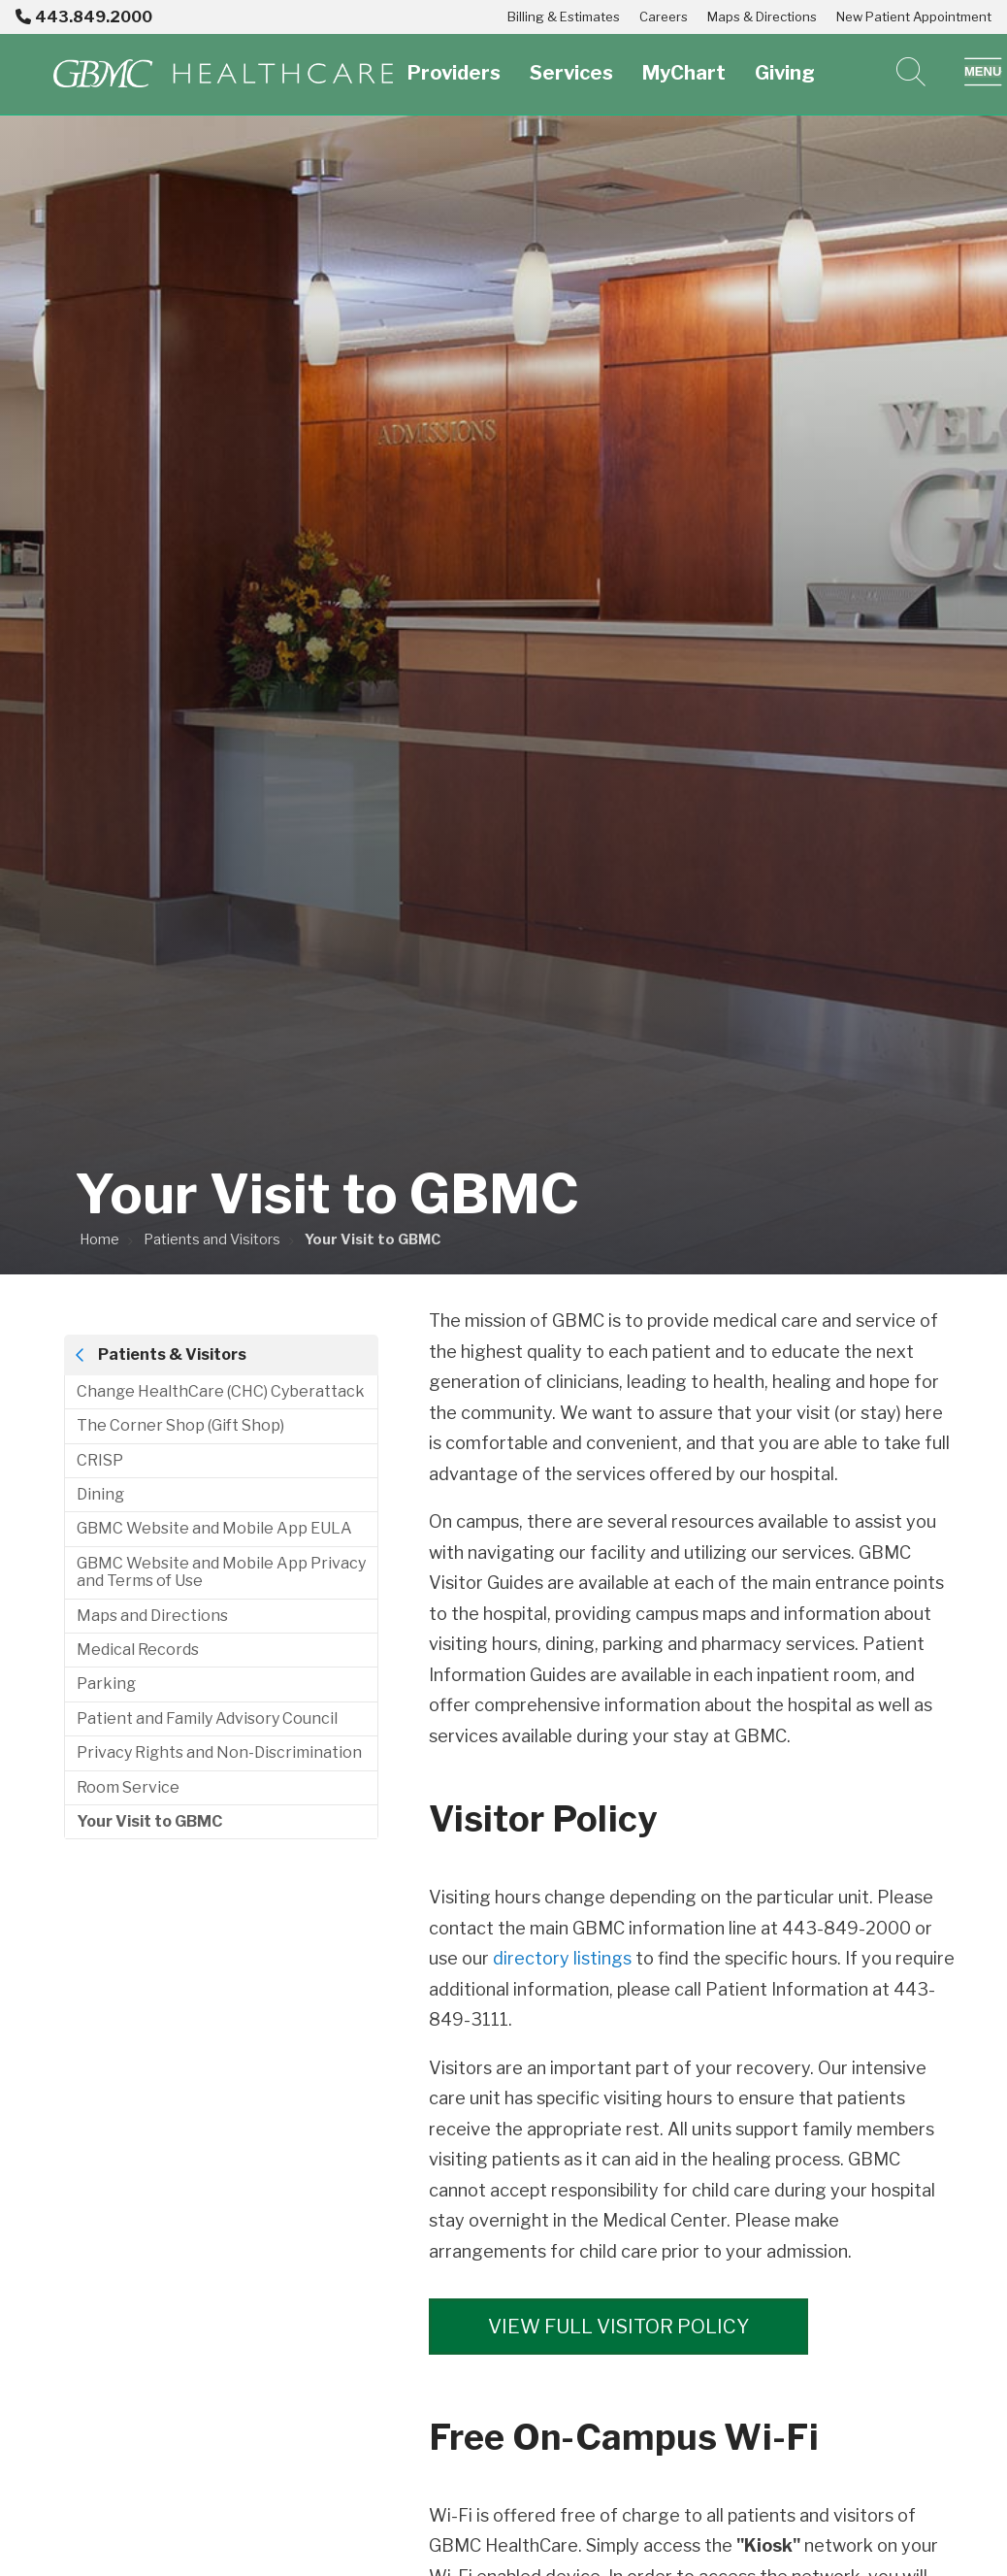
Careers (663, 16)
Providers (454, 61)
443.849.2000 (84, 17)
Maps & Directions (762, 16)
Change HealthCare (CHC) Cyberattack (221, 1391)
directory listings (562, 1958)
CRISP (100, 1460)
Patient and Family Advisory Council (207, 1718)
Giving (784, 61)
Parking (106, 1683)
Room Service (128, 1787)
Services (571, 61)
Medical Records (138, 1649)
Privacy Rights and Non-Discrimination (219, 1752)
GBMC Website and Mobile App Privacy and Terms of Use (221, 1572)
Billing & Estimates (563, 16)
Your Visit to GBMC (149, 1821)
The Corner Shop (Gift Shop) (180, 1425)
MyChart (684, 61)
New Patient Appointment (913, 16)
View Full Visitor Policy (623, 2325)
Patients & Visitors (172, 1354)
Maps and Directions (152, 1615)
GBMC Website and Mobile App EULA (214, 1528)
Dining (100, 1494)
